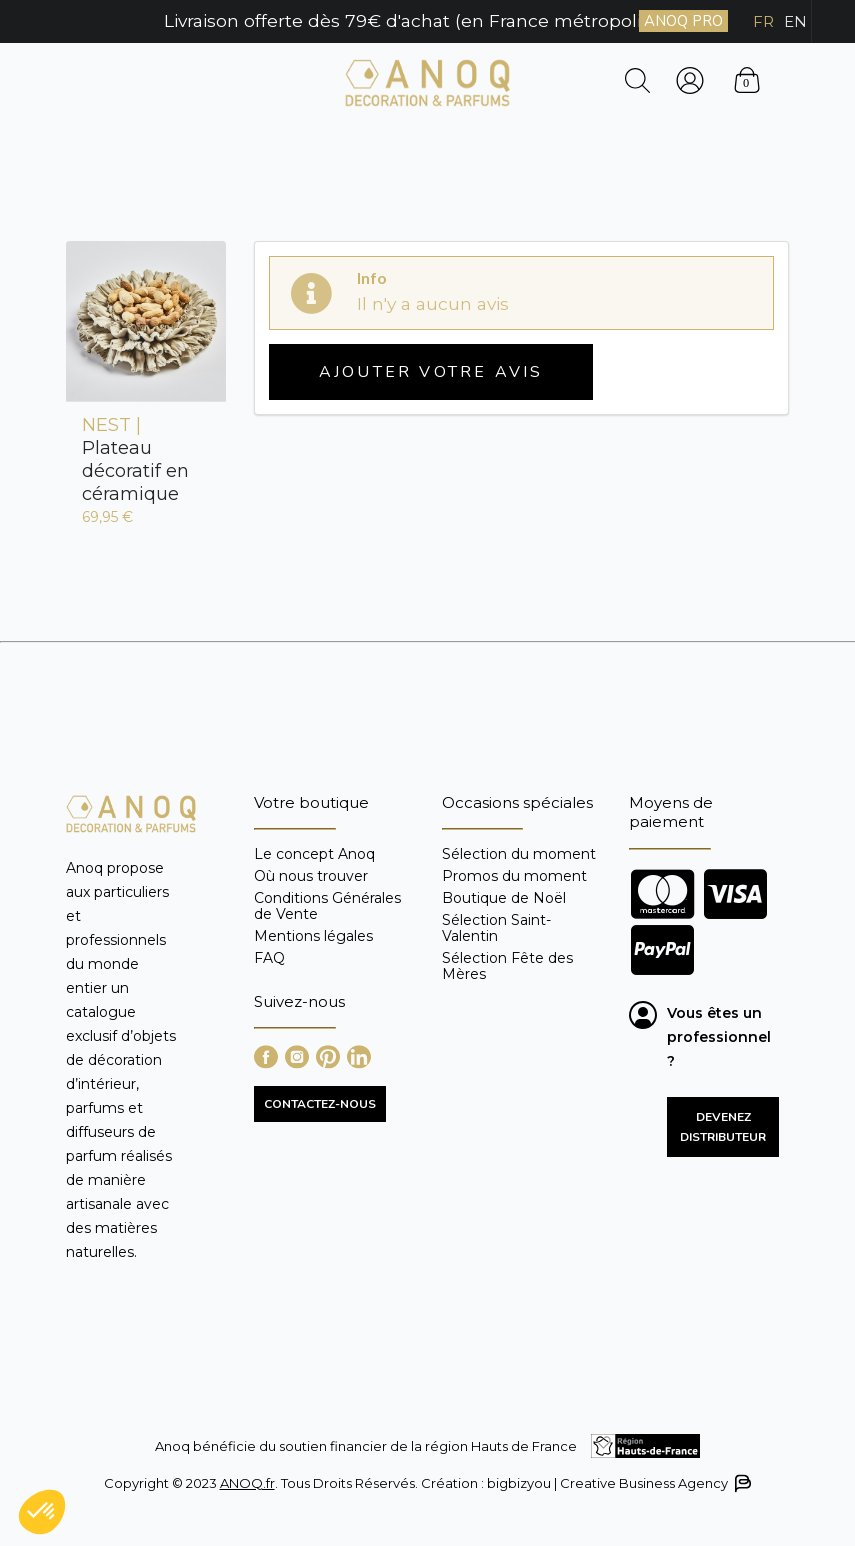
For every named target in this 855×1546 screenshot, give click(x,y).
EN (795, 21)
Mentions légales (313, 936)
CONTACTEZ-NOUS (320, 1104)
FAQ (269, 957)
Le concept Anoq (314, 854)
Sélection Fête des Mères (507, 965)
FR (763, 21)
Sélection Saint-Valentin (496, 928)
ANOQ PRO (683, 21)
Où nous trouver (311, 876)
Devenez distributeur (723, 1127)
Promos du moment (514, 876)
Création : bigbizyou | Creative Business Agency (585, 1483)
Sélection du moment (519, 854)
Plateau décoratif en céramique (135, 459)
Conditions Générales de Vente (327, 906)
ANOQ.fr (247, 1483)
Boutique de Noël (504, 898)
